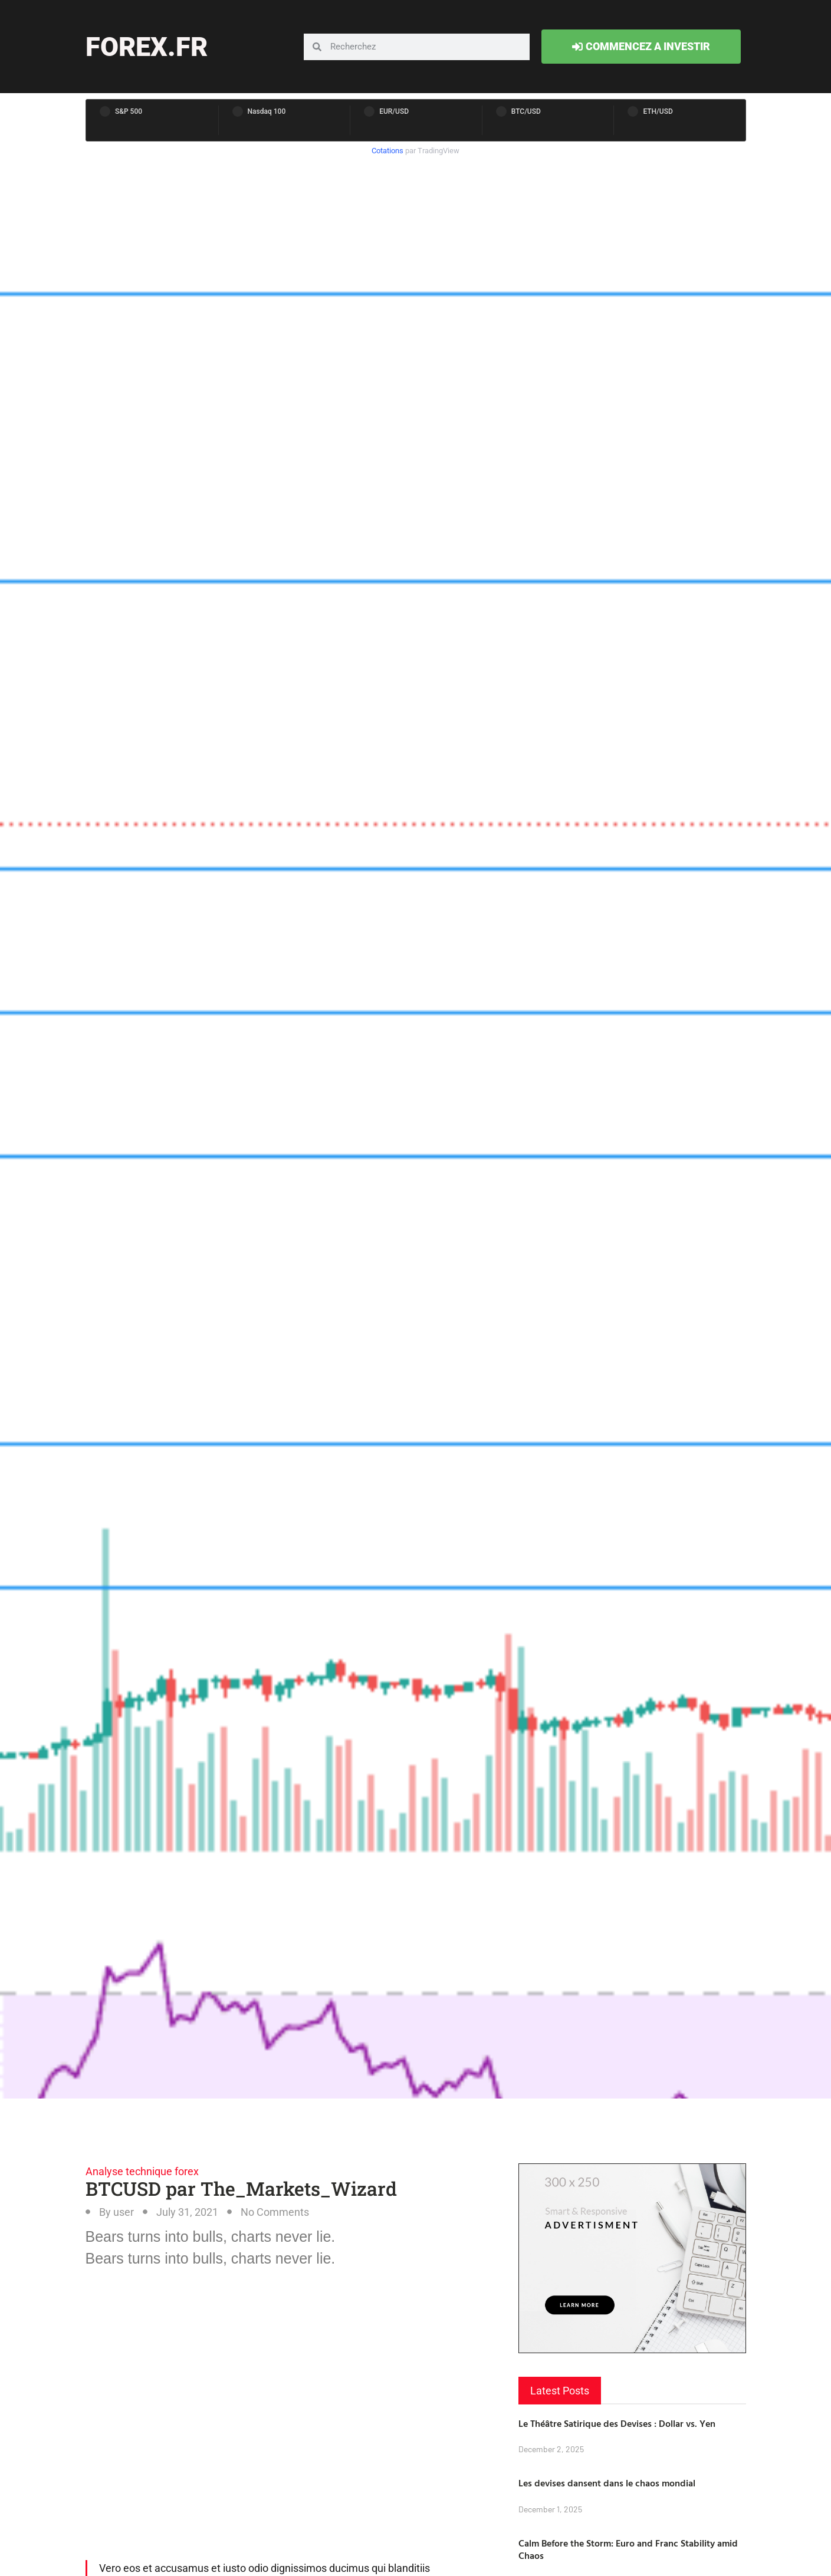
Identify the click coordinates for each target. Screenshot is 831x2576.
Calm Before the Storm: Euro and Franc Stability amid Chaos (628, 2549)
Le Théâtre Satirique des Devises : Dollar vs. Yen (616, 2423)
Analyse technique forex (142, 2171)
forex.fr (147, 46)
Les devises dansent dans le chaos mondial (606, 2483)
